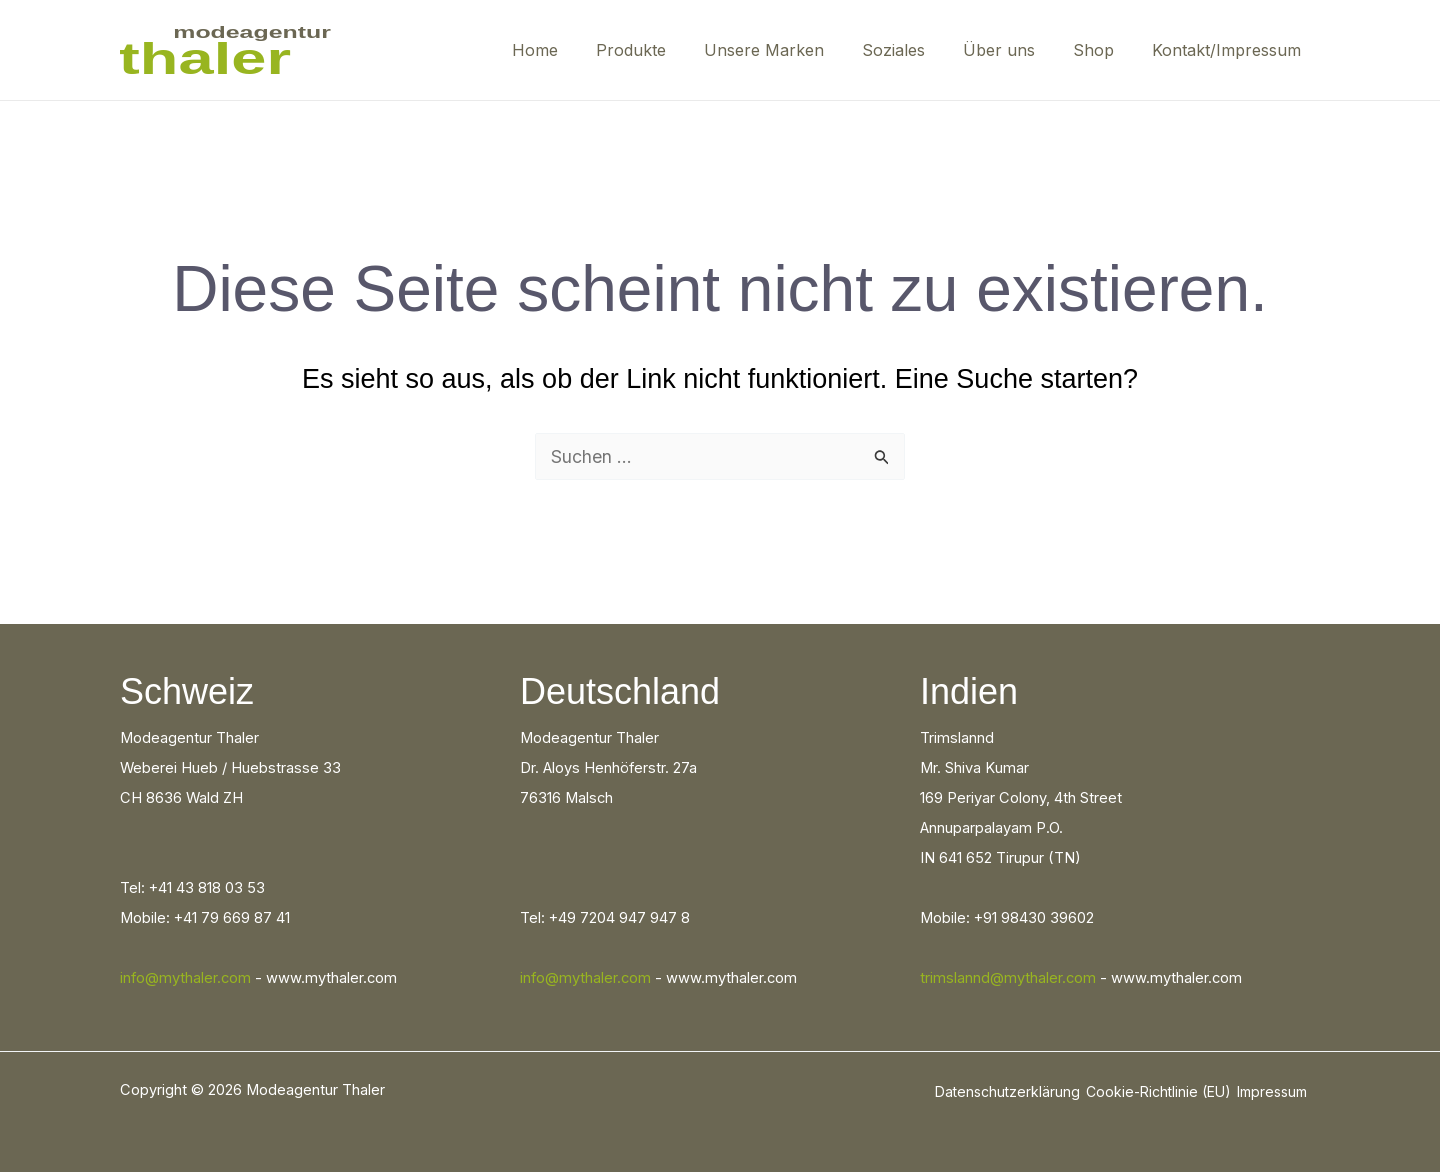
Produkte (664, 50)
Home (574, 50)
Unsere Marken (791, 50)
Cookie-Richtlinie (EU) (1158, 1091)
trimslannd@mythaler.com (1008, 978)
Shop (1102, 50)
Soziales (914, 50)
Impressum (1272, 1091)
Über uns (1014, 50)
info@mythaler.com (185, 978)
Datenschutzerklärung (1007, 1091)
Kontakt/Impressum (1229, 50)
